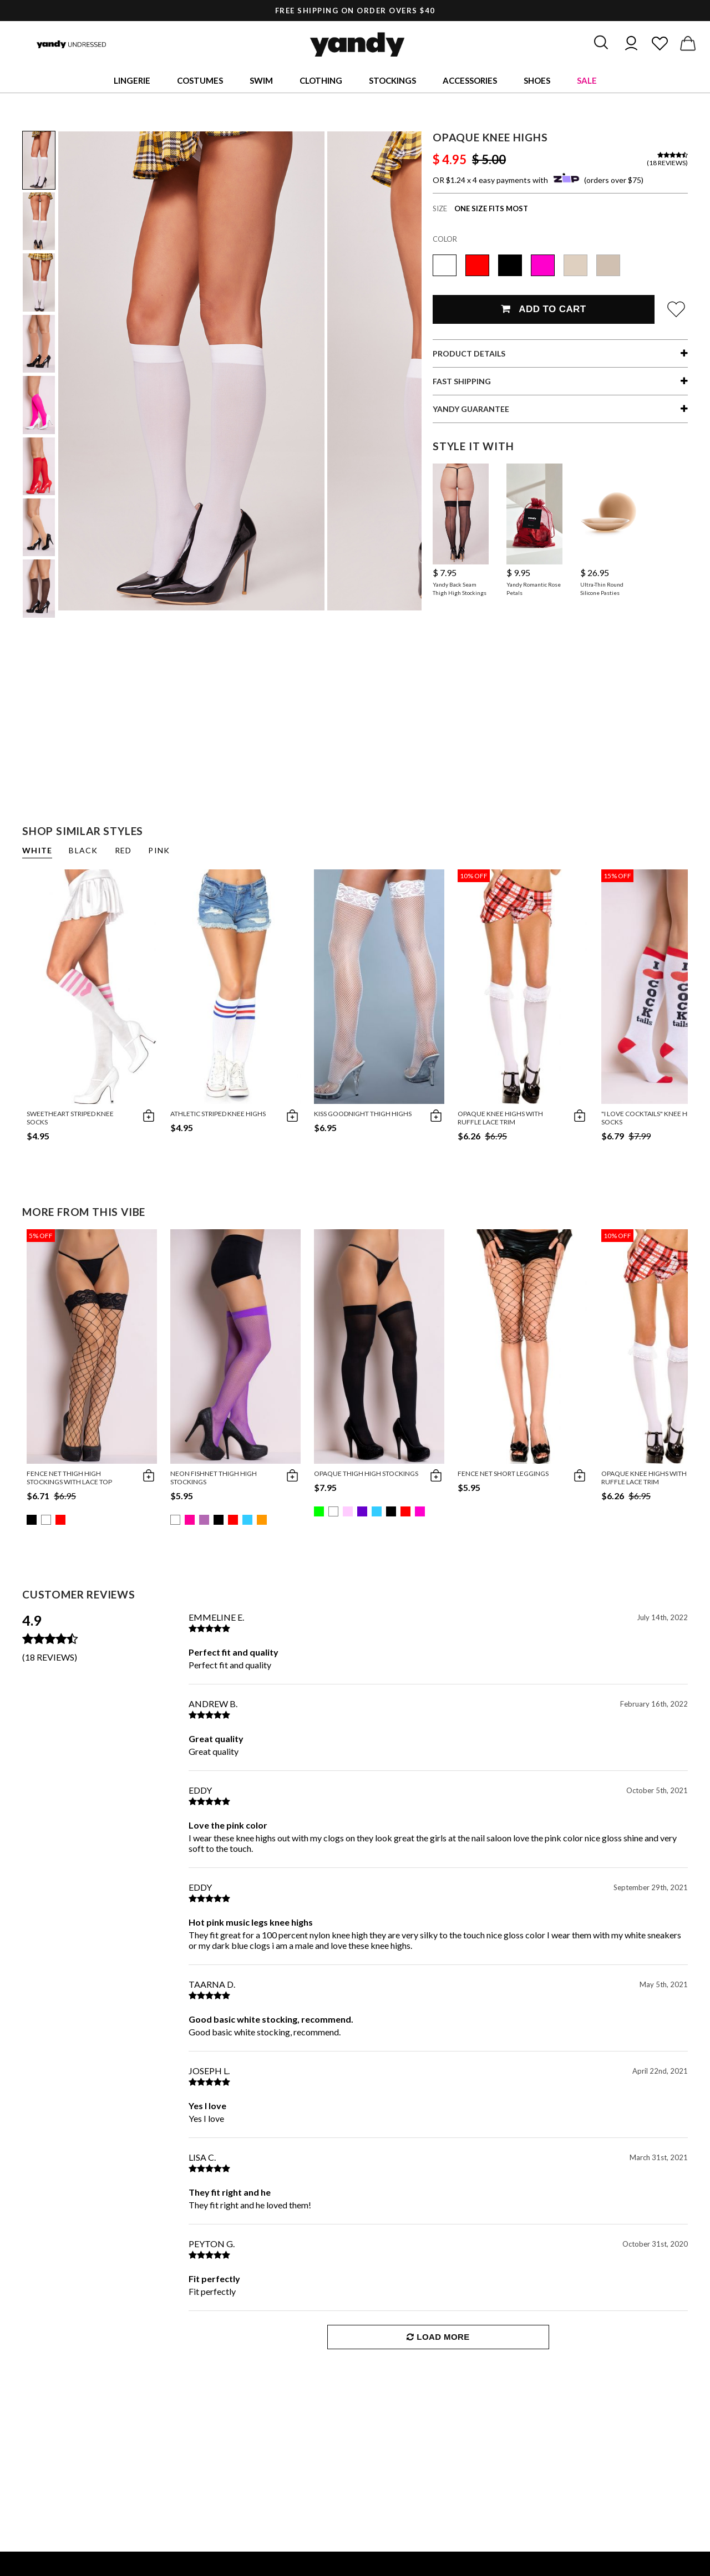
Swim (261, 80)
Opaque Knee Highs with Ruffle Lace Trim (500, 1117)
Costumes (200, 80)
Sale (587, 80)
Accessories (470, 80)
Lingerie (132, 80)
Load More (438, 2336)
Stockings (392, 80)
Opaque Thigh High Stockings (366, 1473)
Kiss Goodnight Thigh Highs (363, 1113)
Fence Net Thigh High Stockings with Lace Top (69, 1477)
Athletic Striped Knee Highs (218, 1113)
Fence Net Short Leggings (503, 1473)
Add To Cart (543, 309)
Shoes (537, 80)
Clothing (321, 80)
